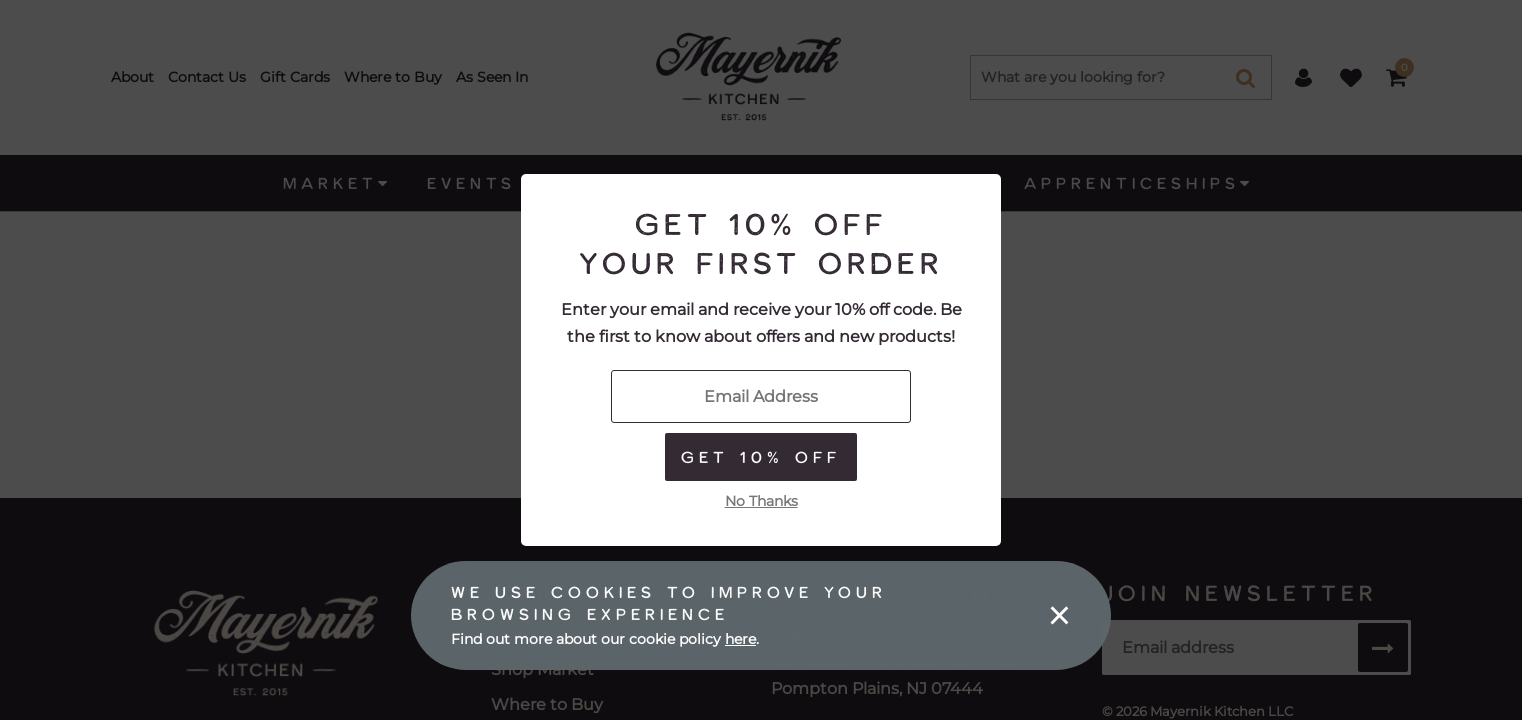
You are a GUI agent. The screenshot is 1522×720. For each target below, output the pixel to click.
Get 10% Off (761, 456)
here (740, 639)
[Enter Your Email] (761, 396)
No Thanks (761, 501)
